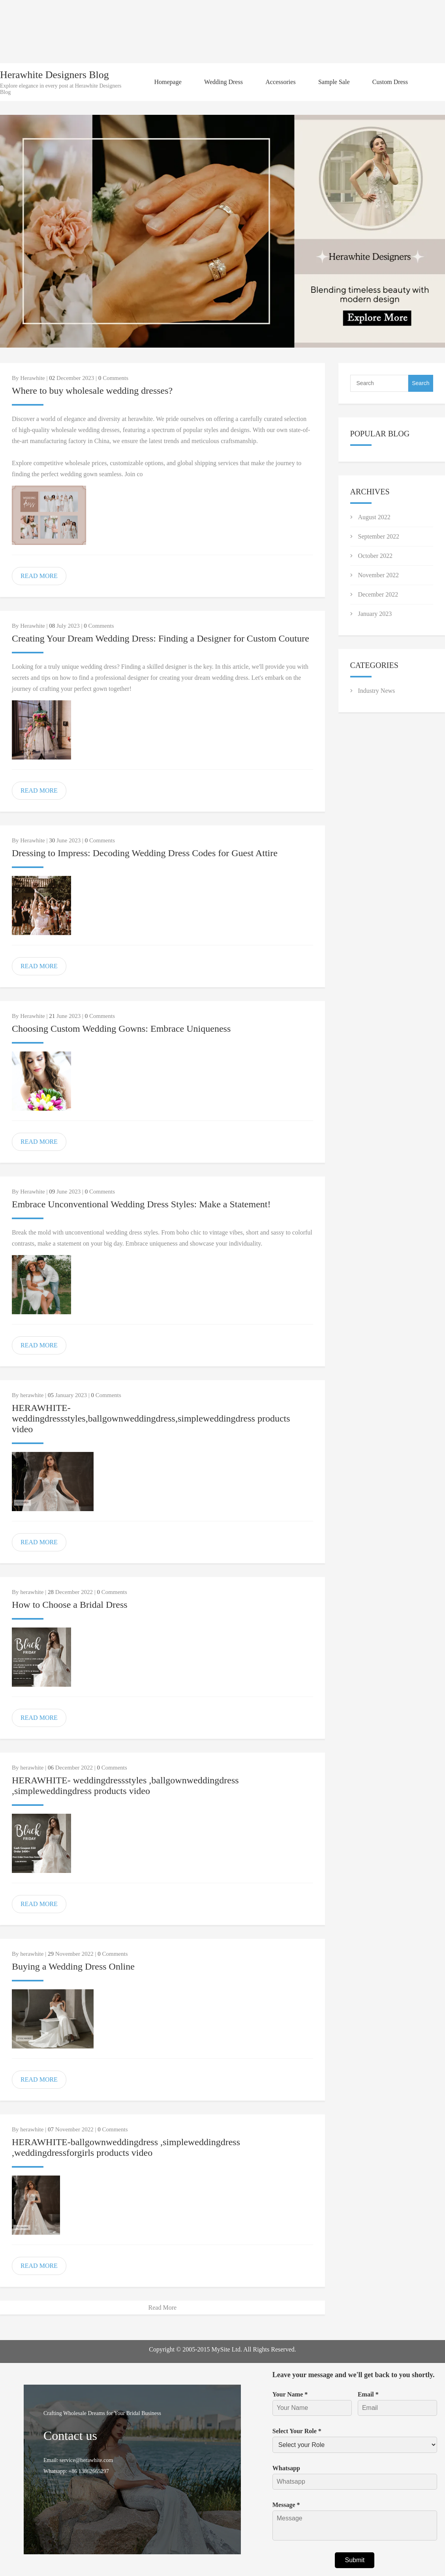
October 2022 (375, 555)
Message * (286, 2504)
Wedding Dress (223, 82)
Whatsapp (286, 2468)
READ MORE (39, 575)
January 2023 (375, 613)
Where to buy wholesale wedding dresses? (92, 390)
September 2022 (378, 536)
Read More (162, 2307)
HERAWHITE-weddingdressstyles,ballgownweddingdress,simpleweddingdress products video (151, 1418)
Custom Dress (390, 82)
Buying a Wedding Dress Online (73, 1966)
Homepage (167, 82)
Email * (368, 2394)
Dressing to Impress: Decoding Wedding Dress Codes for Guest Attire (145, 853)
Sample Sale (334, 82)
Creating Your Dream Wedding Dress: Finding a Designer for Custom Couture (160, 638)
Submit (354, 2560)
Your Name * (290, 2394)
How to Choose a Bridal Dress (70, 1604)
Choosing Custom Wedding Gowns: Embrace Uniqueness (121, 1028)
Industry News (376, 690)
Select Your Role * (296, 2431)
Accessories (280, 82)
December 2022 (378, 594)
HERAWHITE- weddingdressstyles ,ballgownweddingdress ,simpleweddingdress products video (125, 1785)
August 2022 (374, 517)
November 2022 (378, 575)
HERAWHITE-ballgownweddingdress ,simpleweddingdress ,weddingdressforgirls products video (126, 2147)
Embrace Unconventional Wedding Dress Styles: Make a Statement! (141, 1204)
